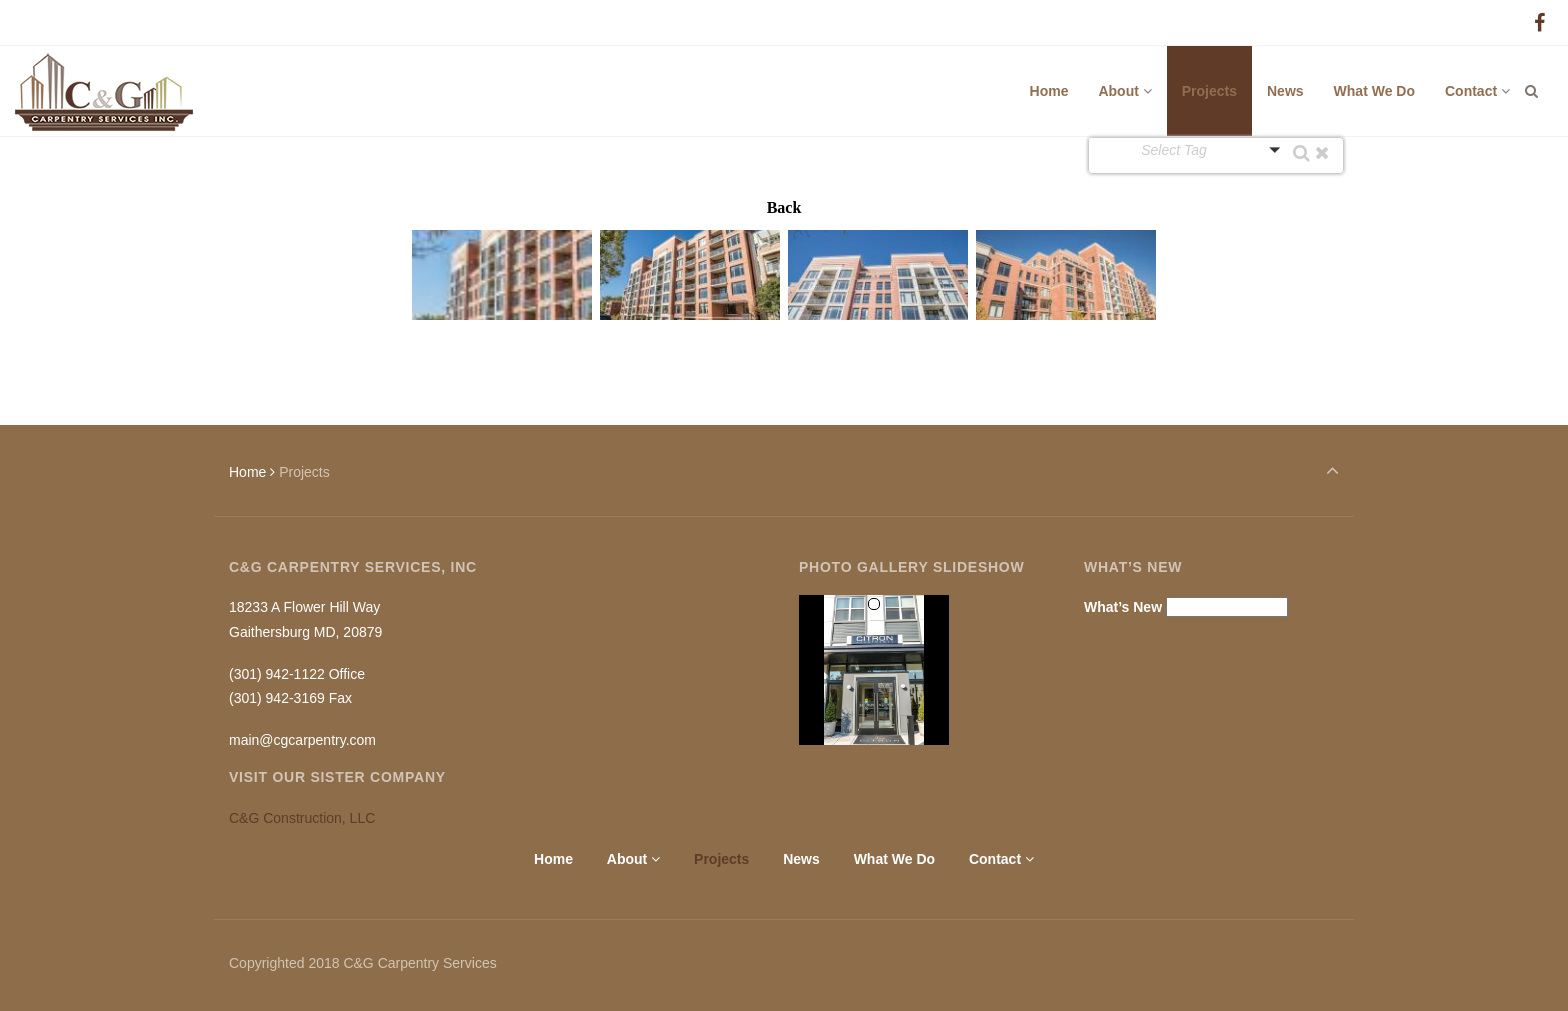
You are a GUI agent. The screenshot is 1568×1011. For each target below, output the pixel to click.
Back (784, 207)
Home (247, 472)
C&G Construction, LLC (302, 818)
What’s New (1123, 607)
